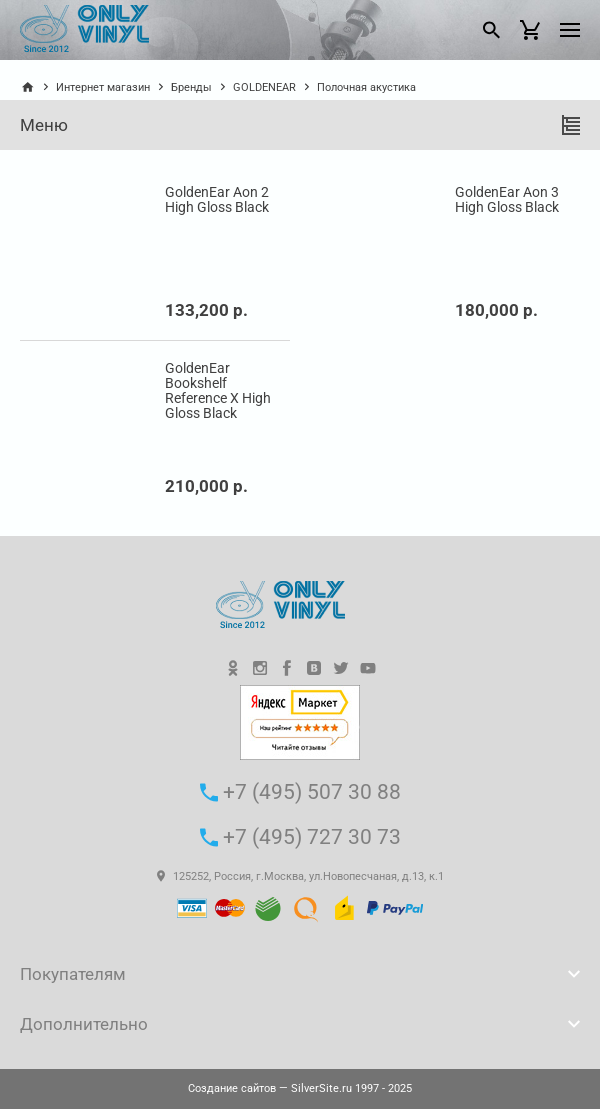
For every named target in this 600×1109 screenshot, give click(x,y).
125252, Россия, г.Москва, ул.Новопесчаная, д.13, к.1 (300, 876)
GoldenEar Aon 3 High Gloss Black (507, 200)
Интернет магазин (103, 87)
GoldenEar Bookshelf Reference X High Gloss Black (218, 391)
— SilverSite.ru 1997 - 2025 (300, 1088)
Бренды (191, 87)
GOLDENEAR (264, 87)
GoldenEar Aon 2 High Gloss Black (217, 200)
